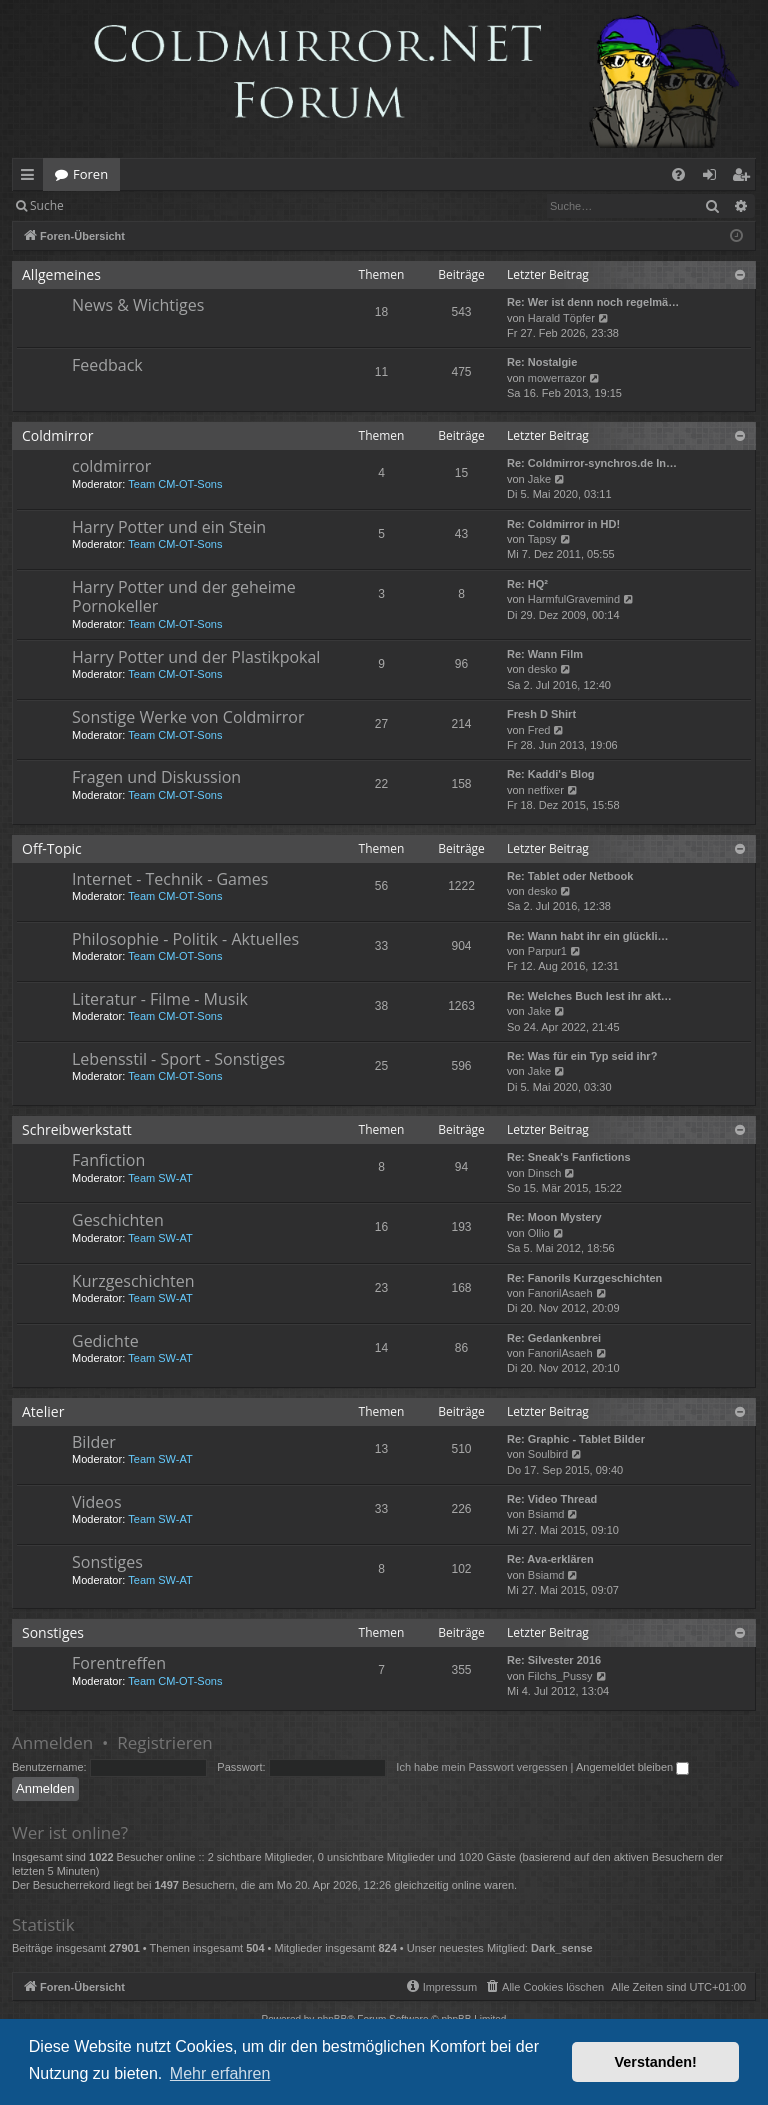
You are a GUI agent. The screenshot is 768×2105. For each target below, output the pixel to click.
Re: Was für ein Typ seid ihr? (582, 1056)
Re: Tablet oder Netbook (570, 876)
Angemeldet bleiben (632, 1767)
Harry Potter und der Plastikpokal (196, 657)
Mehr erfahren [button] (220, 2073)
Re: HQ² (527, 584)
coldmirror (111, 466)
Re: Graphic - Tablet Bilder (576, 1439)
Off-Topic (52, 848)
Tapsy (542, 539)
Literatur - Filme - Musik (160, 999)
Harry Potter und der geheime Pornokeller (184, 596)
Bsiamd (546, 1514)
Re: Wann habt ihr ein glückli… (588, 936)
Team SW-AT (160, 1178)
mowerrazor (557, 378)
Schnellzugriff (31, 178)
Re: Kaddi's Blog (551, 774)
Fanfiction (108, 1160)
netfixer (546, 790)
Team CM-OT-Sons (175, 484)
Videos (97, 1502)
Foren (90, 174)
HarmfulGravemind (574, 599)
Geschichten (118, 1220)
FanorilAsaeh (560, 1293)
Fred (539, 730)
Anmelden (121, 205)
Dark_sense (562, 1948)
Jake (539, 479)
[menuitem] (678, 174)
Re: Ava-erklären (550, 1559)
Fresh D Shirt (541, 714)
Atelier (43, 1411)
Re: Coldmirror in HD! (563, 524)
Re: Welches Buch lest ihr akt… (589, 996)
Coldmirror (57, 435)
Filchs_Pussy (560, 1676)
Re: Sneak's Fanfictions (569, 1157)
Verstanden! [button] (656, 2062)
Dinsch (545, 1173)
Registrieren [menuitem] (745, 178)
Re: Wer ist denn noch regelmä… (593, 302)
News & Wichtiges (138, 305)
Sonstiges (107, 1562)
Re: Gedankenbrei (554, 1338)
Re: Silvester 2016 (554, 1660)
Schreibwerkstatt (77, 1129)
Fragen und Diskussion (156, 777)
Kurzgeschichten (133, 1281)
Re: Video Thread (552, 1499)
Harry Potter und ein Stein (169, 527)
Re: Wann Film (545, 654)
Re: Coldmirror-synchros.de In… (592, 463)
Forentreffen (119, 1663)
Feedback (107, 365)
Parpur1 (547, 951)
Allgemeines (61, 274)
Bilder (94, 1442)
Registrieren (212, 205)
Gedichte (105, 1341)
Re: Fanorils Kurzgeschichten (584, 1278)
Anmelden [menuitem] (715, 178)
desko (542, 669)
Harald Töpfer (561, 318)
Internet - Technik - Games (170, 879)
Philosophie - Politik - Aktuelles (185, 939)
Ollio (539, 1233)
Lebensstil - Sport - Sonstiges (178, 1059)
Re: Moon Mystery (554, 1217)
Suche (47, 205)
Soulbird (548, 1454)
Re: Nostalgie (542, 362)
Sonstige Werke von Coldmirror (188, 717)
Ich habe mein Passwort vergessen (481, 1767)
